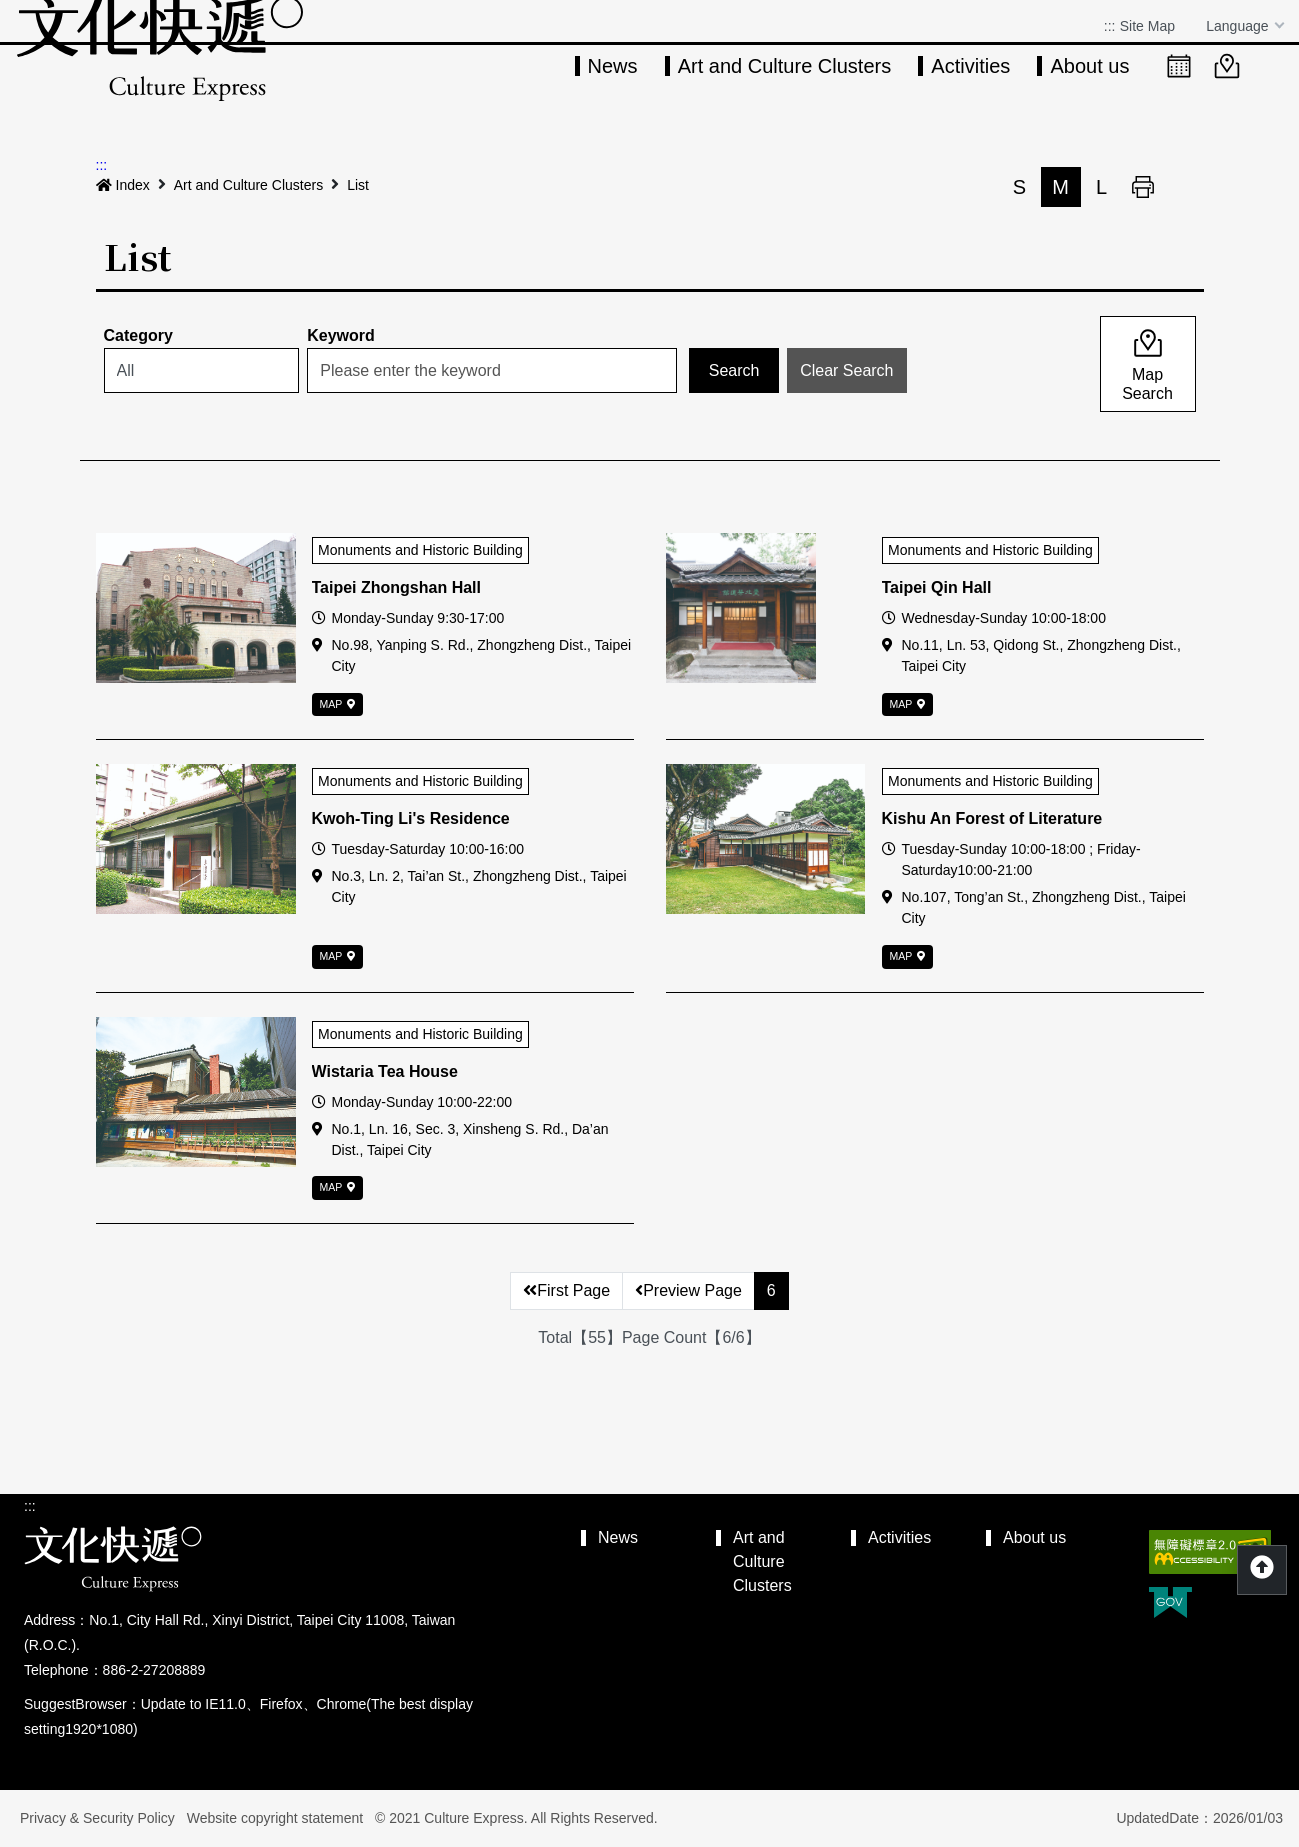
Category (138, 335)
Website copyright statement (275, 1818)
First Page (566, 1290)
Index (123, 185)
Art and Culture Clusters (784, 66)
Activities (970, 66)
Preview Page (688, 1290)
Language (1239, 26)
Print (1143, 187)
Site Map (1147, 26)
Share (1184, 187)
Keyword (341, 335)
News (613, 66)
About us (1089, 66)
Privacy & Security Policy (97, 1818)
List (358, 185)
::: (1110, 26)
